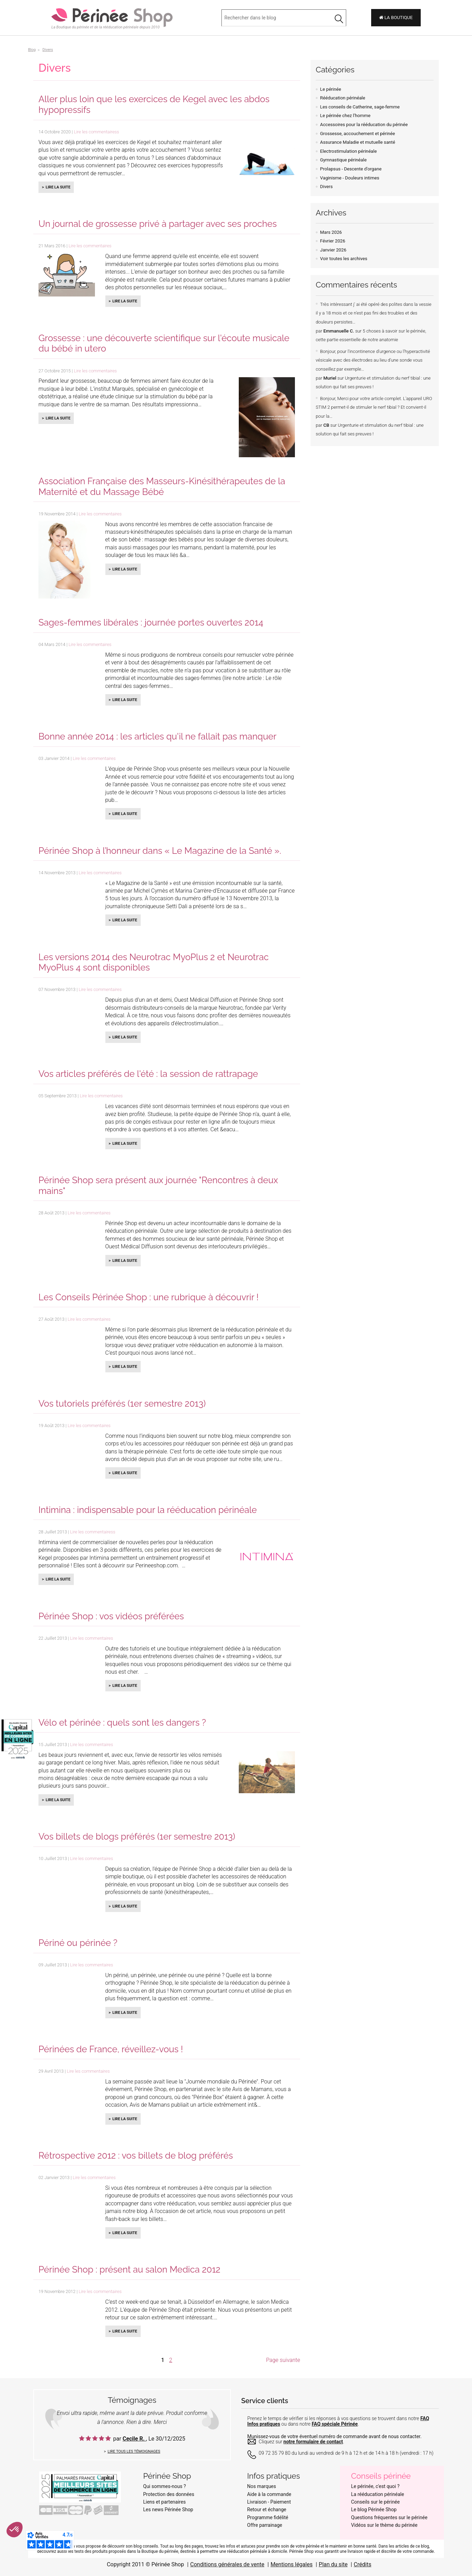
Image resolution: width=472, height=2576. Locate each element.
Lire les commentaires (90, 245)
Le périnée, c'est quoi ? (375, 2486)
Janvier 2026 (333, 250)
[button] (14, 2529)
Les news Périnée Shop (168, 2509)
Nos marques (261, 2486)
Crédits (363, 2564)
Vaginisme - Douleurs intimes (349, 177)
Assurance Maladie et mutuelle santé (357, 142)
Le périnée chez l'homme (345, 115)
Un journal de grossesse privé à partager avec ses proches (157, 224)
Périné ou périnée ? (77, 1943)
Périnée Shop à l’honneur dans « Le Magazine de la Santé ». (159, 851)
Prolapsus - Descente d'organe (351, 168)
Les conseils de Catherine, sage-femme (360, 106)
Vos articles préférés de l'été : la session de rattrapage (148, 1074)
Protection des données (168, 2494)
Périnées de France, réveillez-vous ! (110, 2049)
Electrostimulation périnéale (348, 151)
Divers (326, 186)
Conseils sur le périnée (375, 2502)
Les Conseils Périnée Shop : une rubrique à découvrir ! (148, 1297)
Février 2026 (333, 241)
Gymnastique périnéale (343, 159)
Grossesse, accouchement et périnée (357, 133)
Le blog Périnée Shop (373, 2509)
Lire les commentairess (96, 131)
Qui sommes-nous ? (164, 2486)
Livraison (256, 2502)
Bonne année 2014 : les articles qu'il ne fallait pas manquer (157, 736)
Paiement (280, 2502)
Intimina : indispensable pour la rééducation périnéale (147, 1510)
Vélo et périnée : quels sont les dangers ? (122, 1722)
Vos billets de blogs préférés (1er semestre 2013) (136, 1836)
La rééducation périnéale (377, 2494)
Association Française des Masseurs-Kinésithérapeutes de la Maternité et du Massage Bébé (161, 486)
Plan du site (333, 2564)
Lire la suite (58, 187)
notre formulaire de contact (313, 2441)
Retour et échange (266, 2509)
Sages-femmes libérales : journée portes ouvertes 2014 (150, 622)
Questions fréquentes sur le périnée (389, 2517)
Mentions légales (292, 2564)
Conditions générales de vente (227, 2564)
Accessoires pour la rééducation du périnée (364, 124)
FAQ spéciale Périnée (335, 2424)
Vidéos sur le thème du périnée (384, 2525)
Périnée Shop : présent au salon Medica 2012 (129, 2269)
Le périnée (330, 89)
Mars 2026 (331, 232)
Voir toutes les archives (343, 258)
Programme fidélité (267, 2517)
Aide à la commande (269, 2494)
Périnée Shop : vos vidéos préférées (111, 1616)
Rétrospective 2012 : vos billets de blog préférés (135, 2155)
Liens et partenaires (164, 2502)
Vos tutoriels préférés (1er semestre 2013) (122, 1403)
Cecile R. (134, 2438)
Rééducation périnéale (342, 97)
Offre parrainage (264, 2525)
